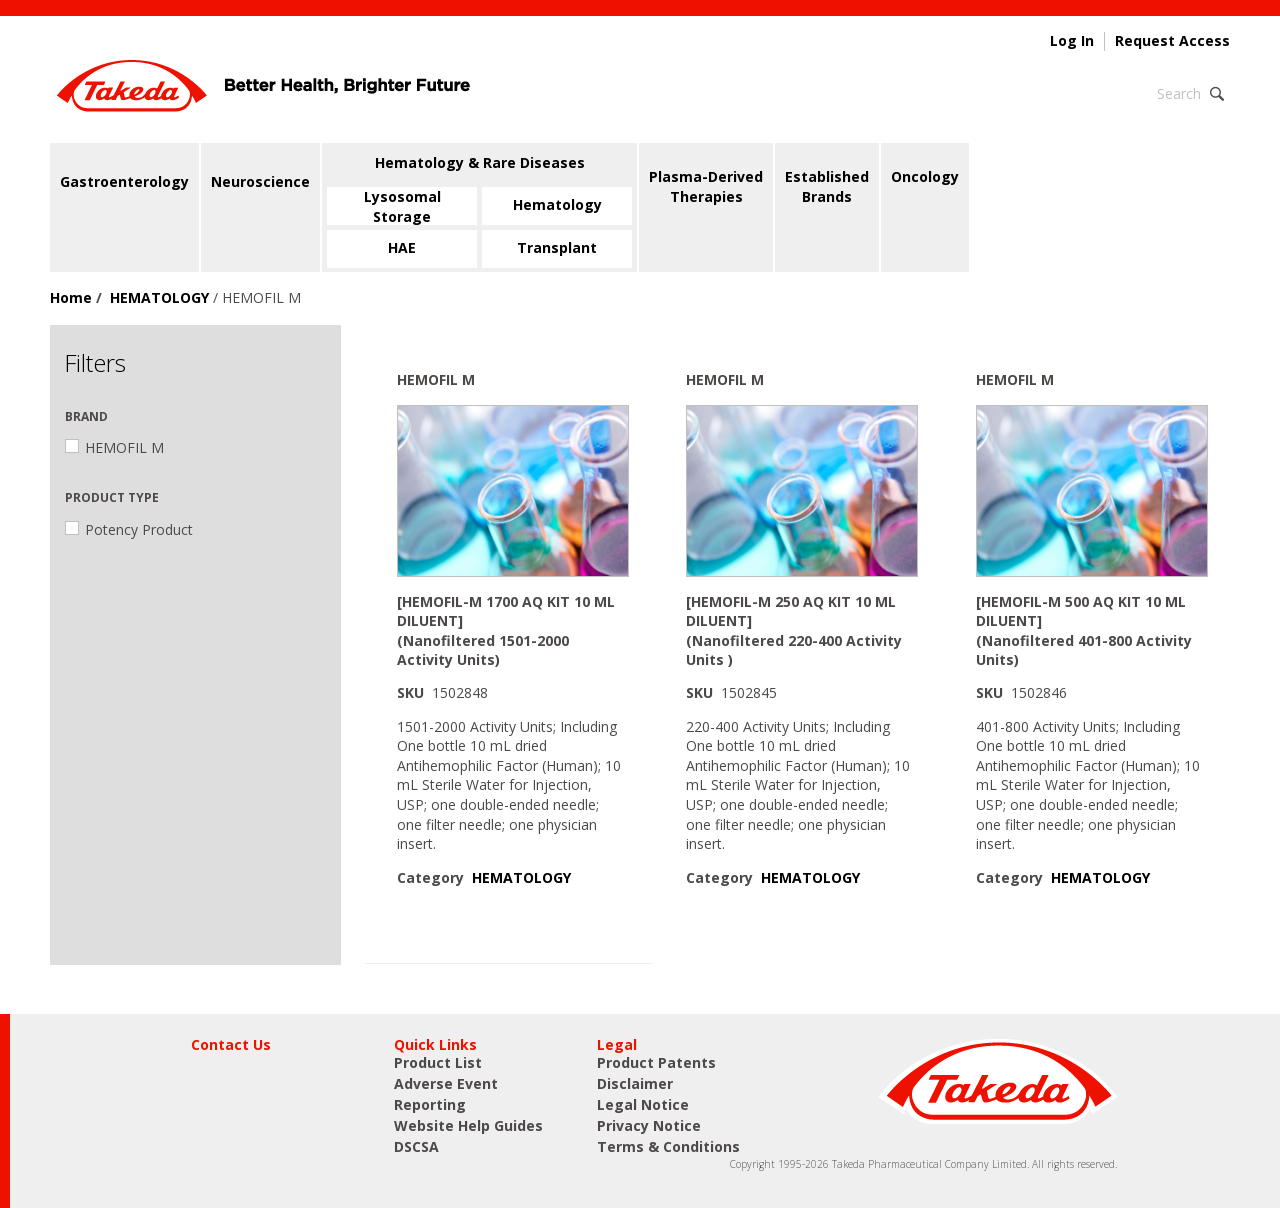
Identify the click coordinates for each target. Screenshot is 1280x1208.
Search (1179, 93)
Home (71, 297)
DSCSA (416, 1146)
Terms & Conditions (668, 1146)
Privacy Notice (649, 1125)
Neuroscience (260, 181)
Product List (438, 1062)
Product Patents (656, 1062)
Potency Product (129, 529)
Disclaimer (635, 1083)
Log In (1072, 41)
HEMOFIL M (114, 447)
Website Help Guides (468, 1125)
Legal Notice (643, 1104)
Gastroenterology (124, 181)
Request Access (1172, 41)
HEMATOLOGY (159, 297)
